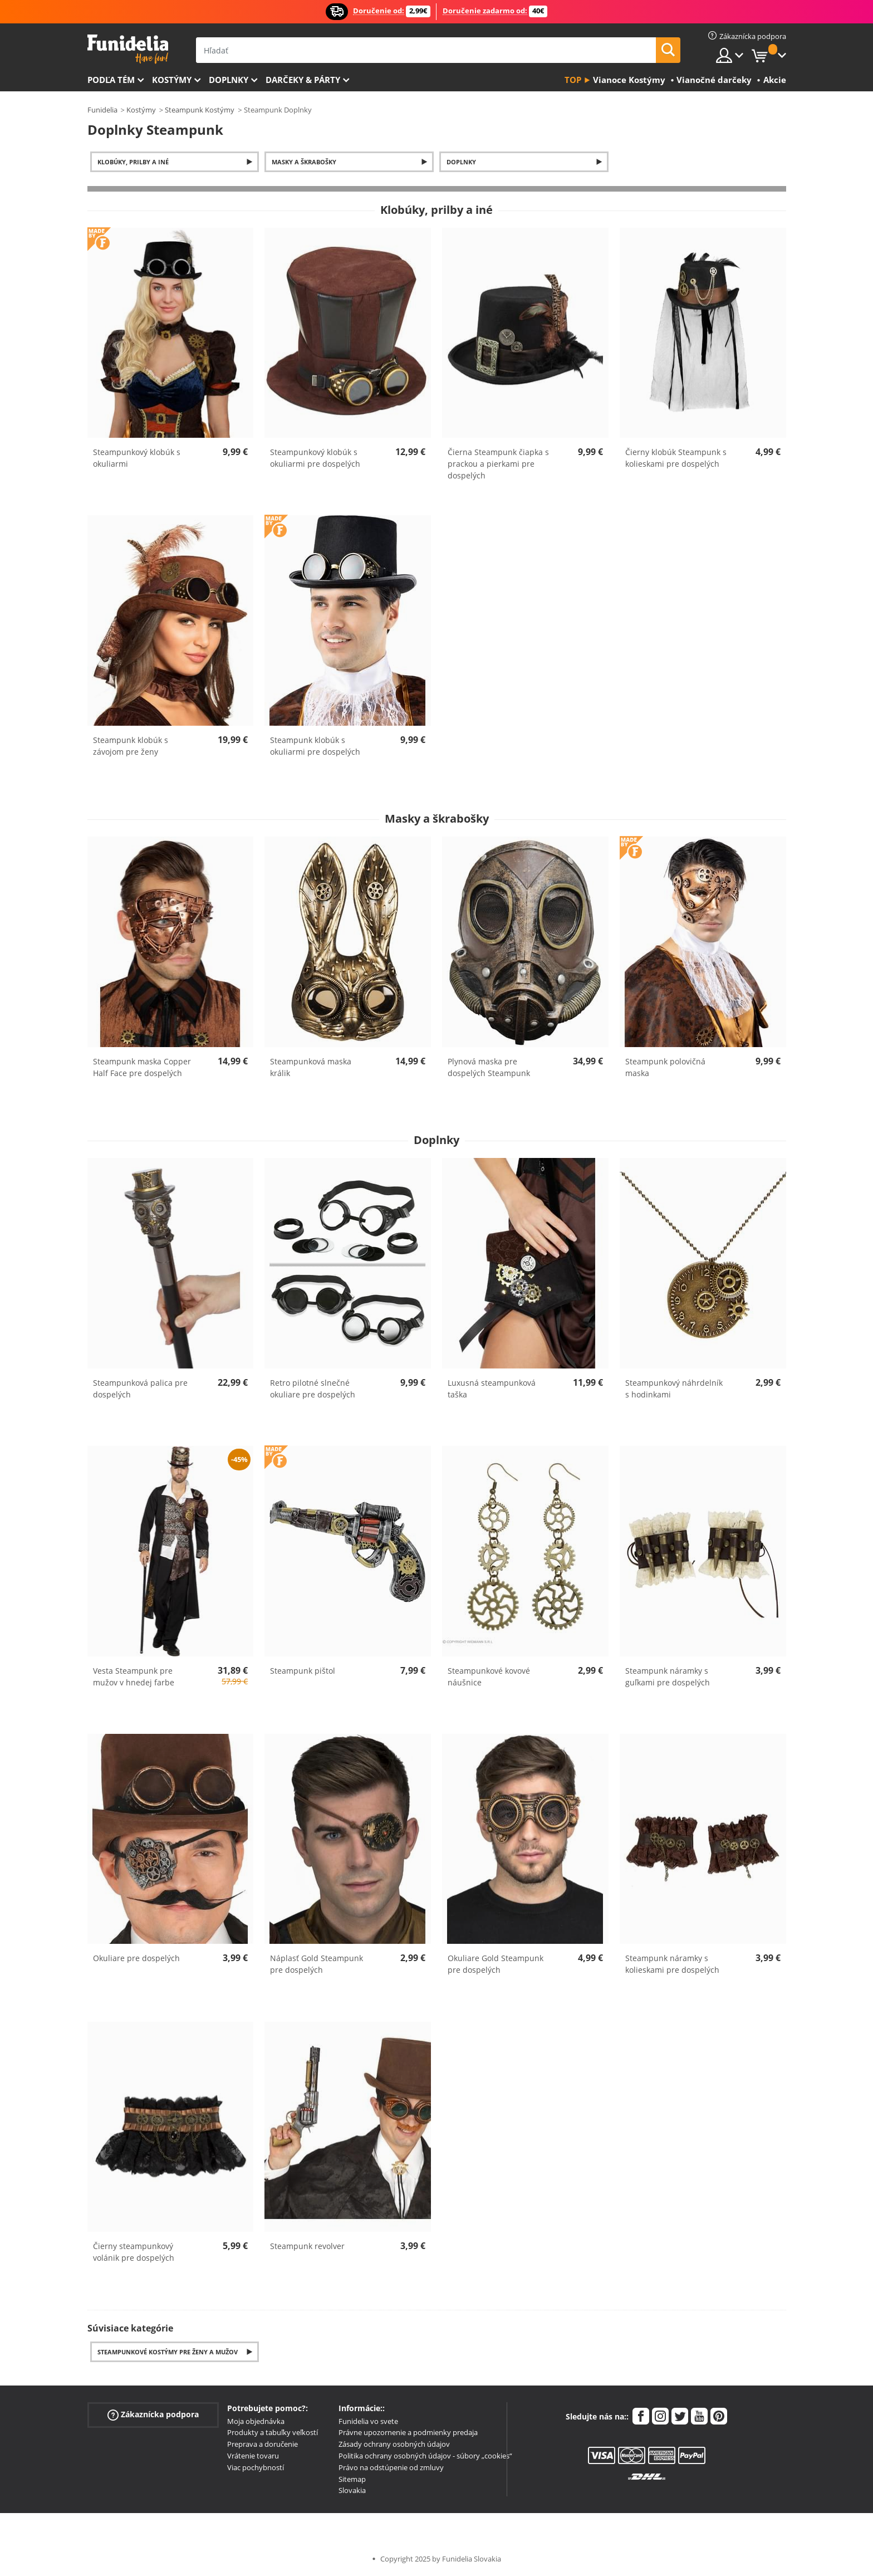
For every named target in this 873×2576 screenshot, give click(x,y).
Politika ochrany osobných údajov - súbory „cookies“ (425, 2456)
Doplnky (228, 79)
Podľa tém (111, 79)
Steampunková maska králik (310, 1067)
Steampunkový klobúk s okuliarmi (136, 458)
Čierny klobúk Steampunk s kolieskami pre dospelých (676, 458)
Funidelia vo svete (368, 2421)
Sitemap (352, 2479)
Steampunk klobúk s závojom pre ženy (130, 746)
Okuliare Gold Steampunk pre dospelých (495, 1964)
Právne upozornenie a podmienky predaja (408, 2432)
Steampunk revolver (307, 2246)
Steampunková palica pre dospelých (140, 1388)
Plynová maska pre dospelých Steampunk (489, 1067)
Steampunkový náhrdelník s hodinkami (674, 1388)
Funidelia (102, 110)
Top (573, 79)
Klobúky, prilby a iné (133, 162)
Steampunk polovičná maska (665, 1067)
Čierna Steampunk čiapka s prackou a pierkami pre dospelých (498, 464)
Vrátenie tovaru (253, 2456)
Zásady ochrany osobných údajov (394, 2444)
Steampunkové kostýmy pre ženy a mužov (167, 2352)
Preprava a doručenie (262, 2444)
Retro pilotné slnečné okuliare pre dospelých (312, 1388)
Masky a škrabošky (304, 162)
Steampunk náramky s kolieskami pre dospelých (672, 1964)
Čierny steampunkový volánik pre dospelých (133, 2252)
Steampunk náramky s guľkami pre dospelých (667, 1676)
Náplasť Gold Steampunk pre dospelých (316, 1964)
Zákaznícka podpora (153, 2414)
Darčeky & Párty (303, 79)
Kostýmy (172, 79)
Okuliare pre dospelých (136, 1958)
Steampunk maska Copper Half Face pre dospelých (142, 1067)
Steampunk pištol (302, 1670)
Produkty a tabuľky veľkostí (272, 2432)
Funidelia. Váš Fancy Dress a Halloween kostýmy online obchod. (127, 49)
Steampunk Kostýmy (199, 110)
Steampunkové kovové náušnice (489, 1676)
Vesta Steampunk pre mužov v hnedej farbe (133, 1676)
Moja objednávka (256, 2421)
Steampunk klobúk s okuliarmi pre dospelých (315, 746)
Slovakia (352, 2490)
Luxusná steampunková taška (492, 1388)
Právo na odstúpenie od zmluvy (391, 2467)
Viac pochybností (255, 2467)
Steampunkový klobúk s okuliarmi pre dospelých (315, 458)
